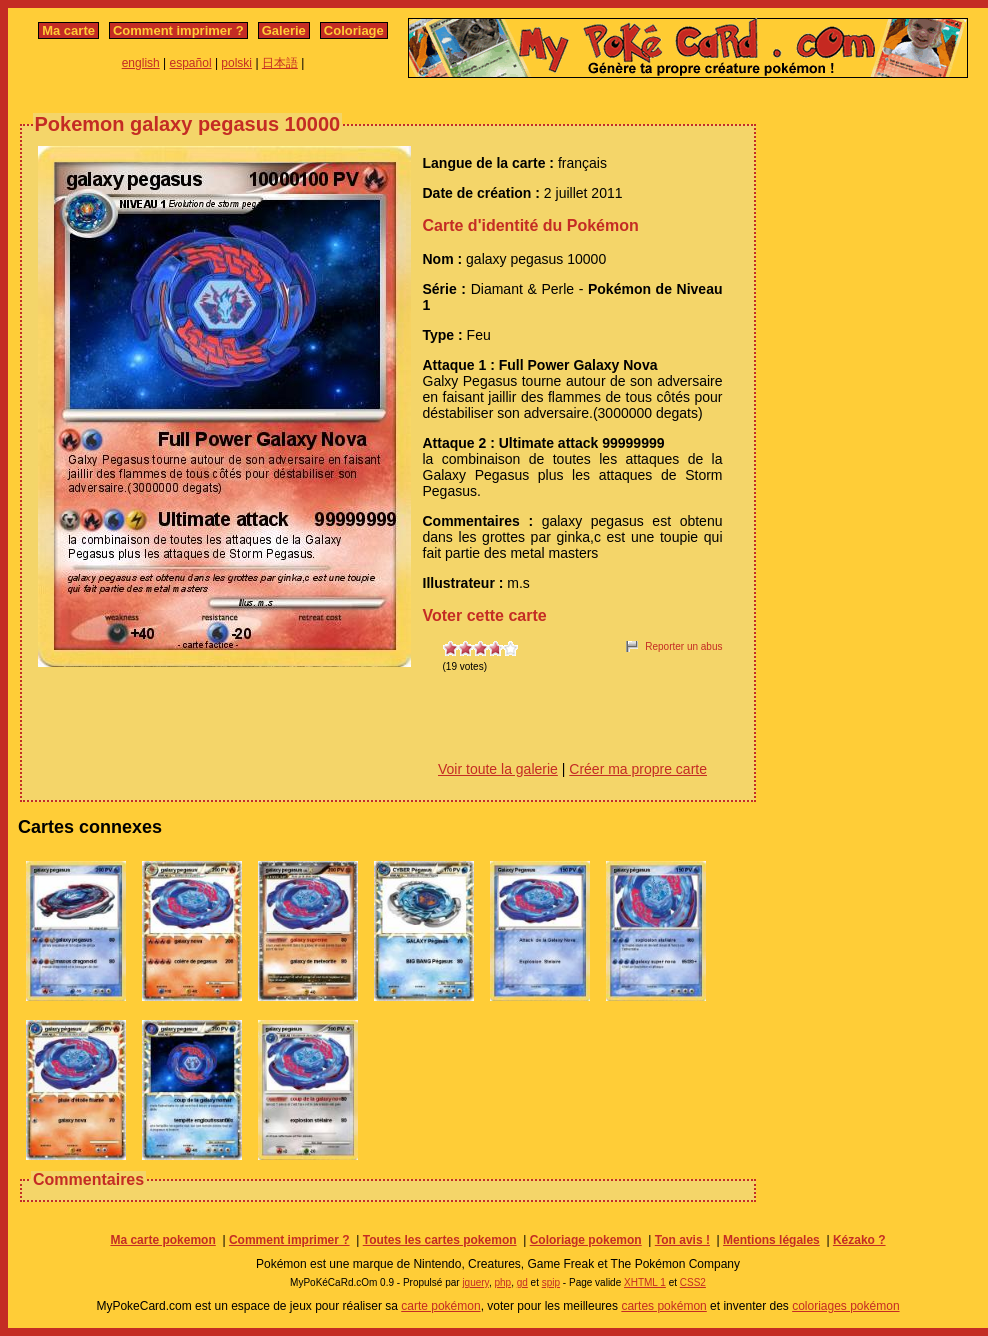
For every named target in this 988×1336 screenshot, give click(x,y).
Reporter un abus (683, 646)
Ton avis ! (682, 1240)
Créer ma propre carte (638, 769)
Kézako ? (859, 1240)
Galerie (284, 30)
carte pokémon (440, 1306)
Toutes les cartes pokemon (440, 1240)
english (141, 63)
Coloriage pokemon (586, 1240)
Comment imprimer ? (178, 30)
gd (522, 1282)
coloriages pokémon (845, 1306)
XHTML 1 (645, 1282)
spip (551, 1282)
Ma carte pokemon (162, 1240)
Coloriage (354, 30)
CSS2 (693, 1282)
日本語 (280, 63)
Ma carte (68, 30)
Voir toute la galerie (498, 769)
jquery (475, 1282)
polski (236, 63)
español (191, 63)
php (502, 1282)
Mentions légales (771, 1240)
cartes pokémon (663, 1306)
